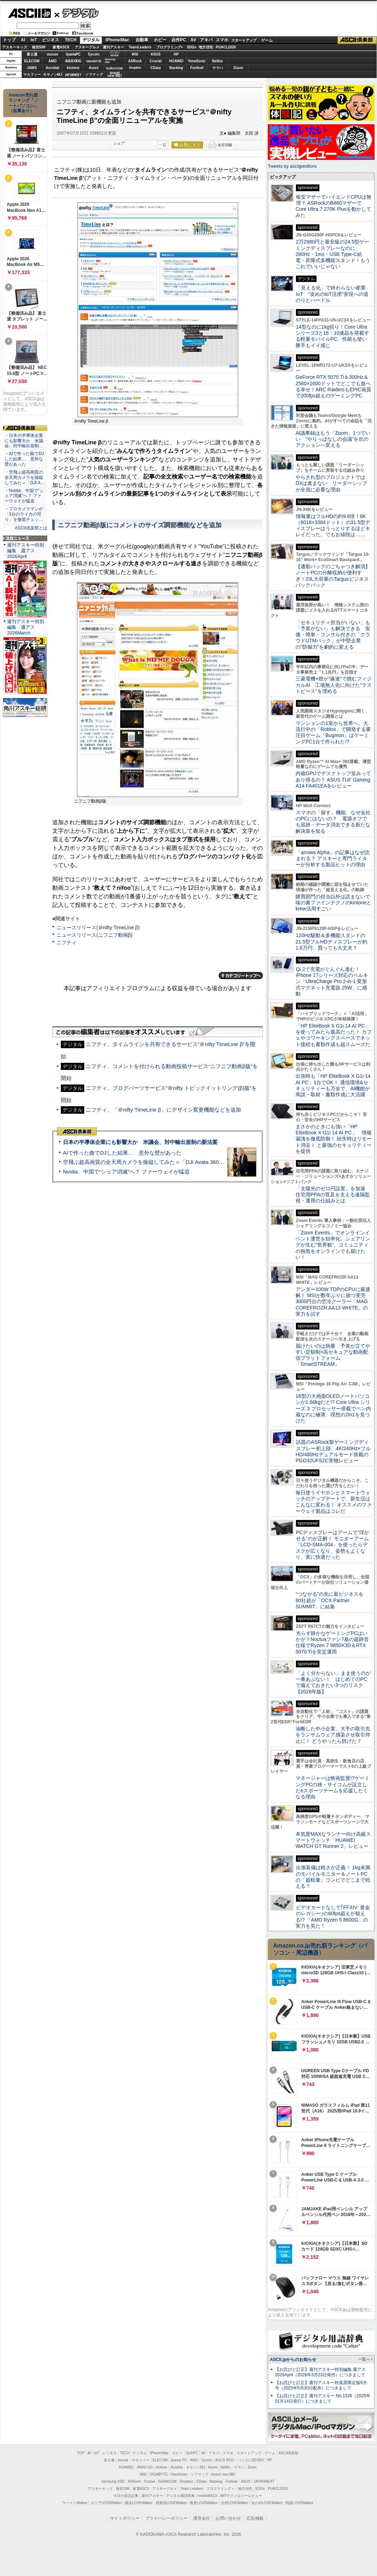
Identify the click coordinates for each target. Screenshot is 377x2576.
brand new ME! (223, 2474)
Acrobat (52, 68)
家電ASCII (61, 47)
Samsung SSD (113, 2481)
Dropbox (135, 67)
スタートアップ (243, 40)
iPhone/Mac (117, 39)
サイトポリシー (125, 2518)
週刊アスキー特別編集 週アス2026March (25, 627)
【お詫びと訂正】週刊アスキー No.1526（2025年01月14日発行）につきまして (322, 2398)
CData (155, 68)
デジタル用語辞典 (180, 2496)
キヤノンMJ (52, 75)
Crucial (156, 61)
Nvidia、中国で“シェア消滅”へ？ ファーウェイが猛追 (126, 1172)
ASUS (156, 54)
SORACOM (167, 2481)
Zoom (238, 68)
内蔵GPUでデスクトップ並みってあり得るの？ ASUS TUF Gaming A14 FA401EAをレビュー (333, 779)
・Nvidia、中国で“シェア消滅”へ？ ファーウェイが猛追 (24, 496)
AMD (52, 61)
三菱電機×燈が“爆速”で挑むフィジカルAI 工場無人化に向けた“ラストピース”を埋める (334, 685)
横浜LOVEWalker (138, 2503)
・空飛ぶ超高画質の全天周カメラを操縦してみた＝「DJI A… (25, 477)
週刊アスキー (113, 47)
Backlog (176, 68)
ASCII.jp (29, 13)
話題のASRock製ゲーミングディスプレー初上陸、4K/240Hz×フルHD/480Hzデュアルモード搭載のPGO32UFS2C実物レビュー (333, 1451)
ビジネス (50, 39)
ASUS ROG (73, 61)
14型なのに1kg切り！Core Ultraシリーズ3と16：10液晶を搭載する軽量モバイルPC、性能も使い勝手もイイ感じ (332, 336)
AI (23, 39)
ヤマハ (217, 68)
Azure (94, 68)
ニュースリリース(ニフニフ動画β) (94, 935)
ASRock (135, 61)
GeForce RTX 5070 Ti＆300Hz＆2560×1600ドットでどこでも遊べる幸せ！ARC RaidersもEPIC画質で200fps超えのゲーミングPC (333, 386)
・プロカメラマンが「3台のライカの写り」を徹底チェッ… (24, 514)
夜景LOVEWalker (203, 2503)
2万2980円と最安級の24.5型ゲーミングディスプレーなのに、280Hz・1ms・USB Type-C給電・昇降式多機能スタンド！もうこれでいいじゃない (333, 254)
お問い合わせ (228, 2518)
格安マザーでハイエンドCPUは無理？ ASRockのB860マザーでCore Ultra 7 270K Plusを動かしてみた (334, 206)
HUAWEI (176, 61)
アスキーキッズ (14, 47)
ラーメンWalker (74, 2503)
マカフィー (32, 75)
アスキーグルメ (87, 47)
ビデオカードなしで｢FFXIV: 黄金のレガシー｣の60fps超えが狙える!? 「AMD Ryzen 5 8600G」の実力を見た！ (333, 1916)
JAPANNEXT (73, 74)
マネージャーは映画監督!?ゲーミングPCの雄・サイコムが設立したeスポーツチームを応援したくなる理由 (333, 1787)
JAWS (32, 68)
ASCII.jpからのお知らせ (293, 2359)
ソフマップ (94, 75)
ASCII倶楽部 (357, 40)
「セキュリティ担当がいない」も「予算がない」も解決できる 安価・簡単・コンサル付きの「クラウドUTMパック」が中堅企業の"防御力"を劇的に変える (333, 635)
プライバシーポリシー (166, 2518)
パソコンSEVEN (115, 54)
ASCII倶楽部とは (31, 528)
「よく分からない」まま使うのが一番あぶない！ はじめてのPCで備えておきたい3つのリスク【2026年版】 (333, 1682)
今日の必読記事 (125, 2496)
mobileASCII (208, 2496)
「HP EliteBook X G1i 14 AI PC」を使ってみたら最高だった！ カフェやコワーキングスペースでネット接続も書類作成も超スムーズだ (334, 1035)
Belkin (217, 61)
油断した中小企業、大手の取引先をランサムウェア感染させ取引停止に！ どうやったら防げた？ (333, 1735)
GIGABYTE (93, 61)
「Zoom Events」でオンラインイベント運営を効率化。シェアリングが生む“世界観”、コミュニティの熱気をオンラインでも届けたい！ (333, 1245)
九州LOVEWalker (234, 2503)
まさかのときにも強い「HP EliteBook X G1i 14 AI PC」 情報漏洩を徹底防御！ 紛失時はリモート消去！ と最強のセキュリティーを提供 (334, 1139)
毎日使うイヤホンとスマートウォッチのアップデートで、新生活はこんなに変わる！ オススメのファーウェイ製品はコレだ (334, 1502)
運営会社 (201, 2518)
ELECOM (31, 61)
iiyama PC (179, 2460)
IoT (34, 39)
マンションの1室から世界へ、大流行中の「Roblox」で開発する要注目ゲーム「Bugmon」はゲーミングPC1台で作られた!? (333, 732)
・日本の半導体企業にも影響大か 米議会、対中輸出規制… (24, 441)
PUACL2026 (226, 47)
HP (176, 54)
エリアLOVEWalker (106, 2503)
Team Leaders (191, 2489)
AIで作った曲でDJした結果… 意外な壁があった (122, 1153)
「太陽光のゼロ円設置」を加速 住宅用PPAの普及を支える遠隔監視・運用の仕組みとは (333, 1195)
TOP (80, 2453)
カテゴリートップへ (241, 975)
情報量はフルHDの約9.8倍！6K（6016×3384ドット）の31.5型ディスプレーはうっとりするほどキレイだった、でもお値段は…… (333, 525)
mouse (52, 54)
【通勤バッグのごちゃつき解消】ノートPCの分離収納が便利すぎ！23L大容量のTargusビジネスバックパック (333, 576)
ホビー (160, 39)
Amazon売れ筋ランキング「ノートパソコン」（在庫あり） (23, 103)
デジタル (76, 12)
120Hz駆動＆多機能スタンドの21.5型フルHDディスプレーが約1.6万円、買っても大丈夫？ (331, 941)
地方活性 (206, 47)
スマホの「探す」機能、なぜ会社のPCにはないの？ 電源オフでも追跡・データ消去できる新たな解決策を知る (333, 822)
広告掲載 (255, 2518)
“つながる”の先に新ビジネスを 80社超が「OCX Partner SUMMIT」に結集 (332, 1600)
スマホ (222, 39)
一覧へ (364, 2359)
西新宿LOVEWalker (171, 2503)
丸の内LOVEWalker (266, 2503)
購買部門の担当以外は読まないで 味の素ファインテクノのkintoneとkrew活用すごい (335, 903)
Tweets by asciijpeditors (292, 166)
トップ (9, 39)
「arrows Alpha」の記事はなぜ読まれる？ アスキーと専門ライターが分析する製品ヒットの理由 (333, 859)
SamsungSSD (110, 60)
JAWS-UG (144, 2467)
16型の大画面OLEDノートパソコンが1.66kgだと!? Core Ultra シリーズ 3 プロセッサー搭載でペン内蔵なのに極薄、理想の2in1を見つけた (333, 1408)
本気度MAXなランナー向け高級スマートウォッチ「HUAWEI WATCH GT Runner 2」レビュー (333, 1840)
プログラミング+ (169, 47)
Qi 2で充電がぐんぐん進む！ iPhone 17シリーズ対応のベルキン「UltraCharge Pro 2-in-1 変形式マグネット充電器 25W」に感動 (332, 981)
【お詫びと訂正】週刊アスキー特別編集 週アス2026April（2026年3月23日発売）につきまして (320, 2372)
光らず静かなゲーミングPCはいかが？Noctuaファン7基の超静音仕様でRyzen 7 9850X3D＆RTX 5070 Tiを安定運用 (332, 1642)
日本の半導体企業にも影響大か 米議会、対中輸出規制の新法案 (140, 1142)
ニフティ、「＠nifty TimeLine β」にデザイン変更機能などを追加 (163, 1110)
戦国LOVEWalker (299, 2503)
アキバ (206, 39)
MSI (135, 54)
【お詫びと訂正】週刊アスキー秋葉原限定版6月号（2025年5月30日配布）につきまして (321, 2385)
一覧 (162, 145)
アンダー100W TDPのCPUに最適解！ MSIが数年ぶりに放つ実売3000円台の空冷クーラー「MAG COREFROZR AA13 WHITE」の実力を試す (333, 1301)
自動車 (142, 39)
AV (193, 39)
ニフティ (66, 942)
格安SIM (39, 47)
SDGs (191, 47)
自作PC (178, 39)
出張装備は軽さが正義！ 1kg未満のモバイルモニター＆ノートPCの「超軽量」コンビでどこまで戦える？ (333, 1877)
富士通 (32, 54)
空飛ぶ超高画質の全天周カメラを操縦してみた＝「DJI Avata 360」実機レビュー (159, 1162)
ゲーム (267, 40)
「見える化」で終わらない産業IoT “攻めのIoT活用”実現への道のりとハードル (332, 294)
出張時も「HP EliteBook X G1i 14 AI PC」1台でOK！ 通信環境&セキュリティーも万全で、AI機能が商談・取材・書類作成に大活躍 (333, 1085)
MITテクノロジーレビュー (241, 2496)
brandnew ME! (114, 75)
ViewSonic (197, 61)
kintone (73, 68)
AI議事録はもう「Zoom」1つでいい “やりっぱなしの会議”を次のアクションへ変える (333, 439)
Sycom (94, 54)
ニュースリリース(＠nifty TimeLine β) (98, 927)
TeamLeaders (140, 47)
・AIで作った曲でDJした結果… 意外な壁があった (24, 459)
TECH (70, 39)
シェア (119, 143)
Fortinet (196, 68)
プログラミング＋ (220, 2489)
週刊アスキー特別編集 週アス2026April (25, 550)
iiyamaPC (73, 54)
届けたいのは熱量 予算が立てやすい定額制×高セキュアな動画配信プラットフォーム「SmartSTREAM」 (333, 1355)
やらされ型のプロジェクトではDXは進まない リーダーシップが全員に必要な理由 (331, 483)
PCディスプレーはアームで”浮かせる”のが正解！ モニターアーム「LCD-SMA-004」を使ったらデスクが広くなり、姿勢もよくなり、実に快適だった (332, 1545)
